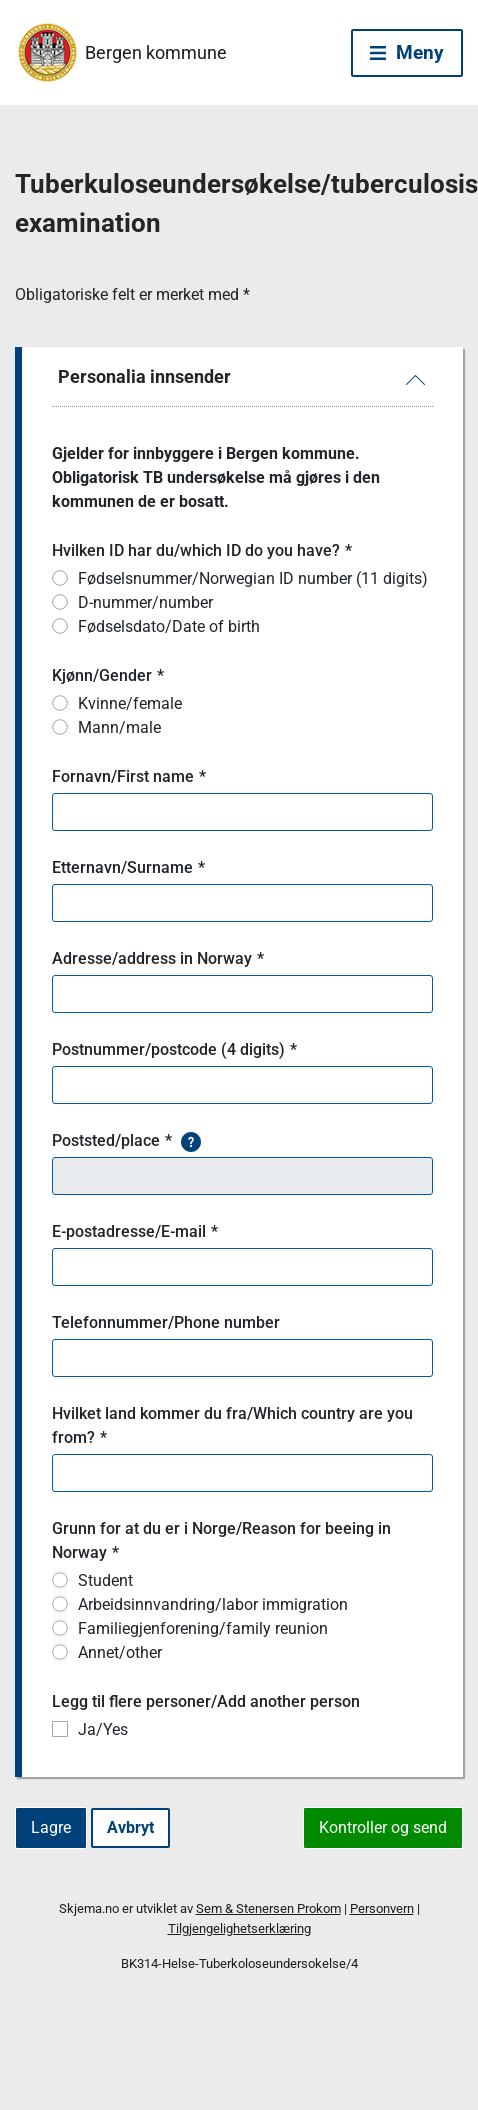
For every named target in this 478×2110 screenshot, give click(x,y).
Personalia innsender (144, 376)
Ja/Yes (103, 1729)
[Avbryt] (130, 1828)
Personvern (382, 1908)
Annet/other (120, 1652)
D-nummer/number (145, 602)
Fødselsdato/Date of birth (169, 626)
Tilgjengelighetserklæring (239, 1928)
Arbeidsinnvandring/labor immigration (213, 1604)
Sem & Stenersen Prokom (268, 1908)
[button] (191, 1141)
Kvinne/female (130, 703)
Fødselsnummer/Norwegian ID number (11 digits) (253, 578)
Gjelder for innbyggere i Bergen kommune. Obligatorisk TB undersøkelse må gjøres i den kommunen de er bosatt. (218, 477)
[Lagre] (51, 1828)
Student (105, 1580)
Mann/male (119, 727)
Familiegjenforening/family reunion (203, 1628)
